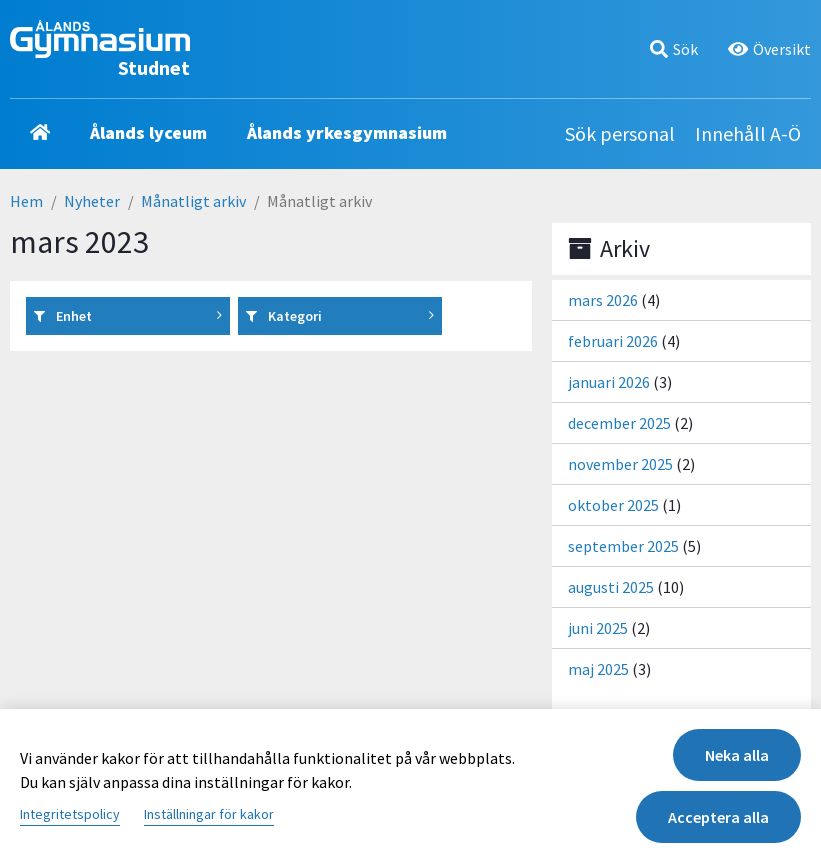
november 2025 (620, 464)
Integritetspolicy (70, 814)
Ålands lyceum (148, 132)
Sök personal (620, 133)
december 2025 (619, 423)
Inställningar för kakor (209, 814)
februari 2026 (613, 341)
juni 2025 (598, 628)
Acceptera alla (718, 817)
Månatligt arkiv (193, 201)
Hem (26, 201)
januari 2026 (609, 382)
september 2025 (623, 546)
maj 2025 (598, 669)
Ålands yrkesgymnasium (347, 132)
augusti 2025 (611, 587)
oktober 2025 (613, 505)
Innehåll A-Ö (748, 133)
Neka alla (737, 755)
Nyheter (92, 201)
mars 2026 (603, 300)
